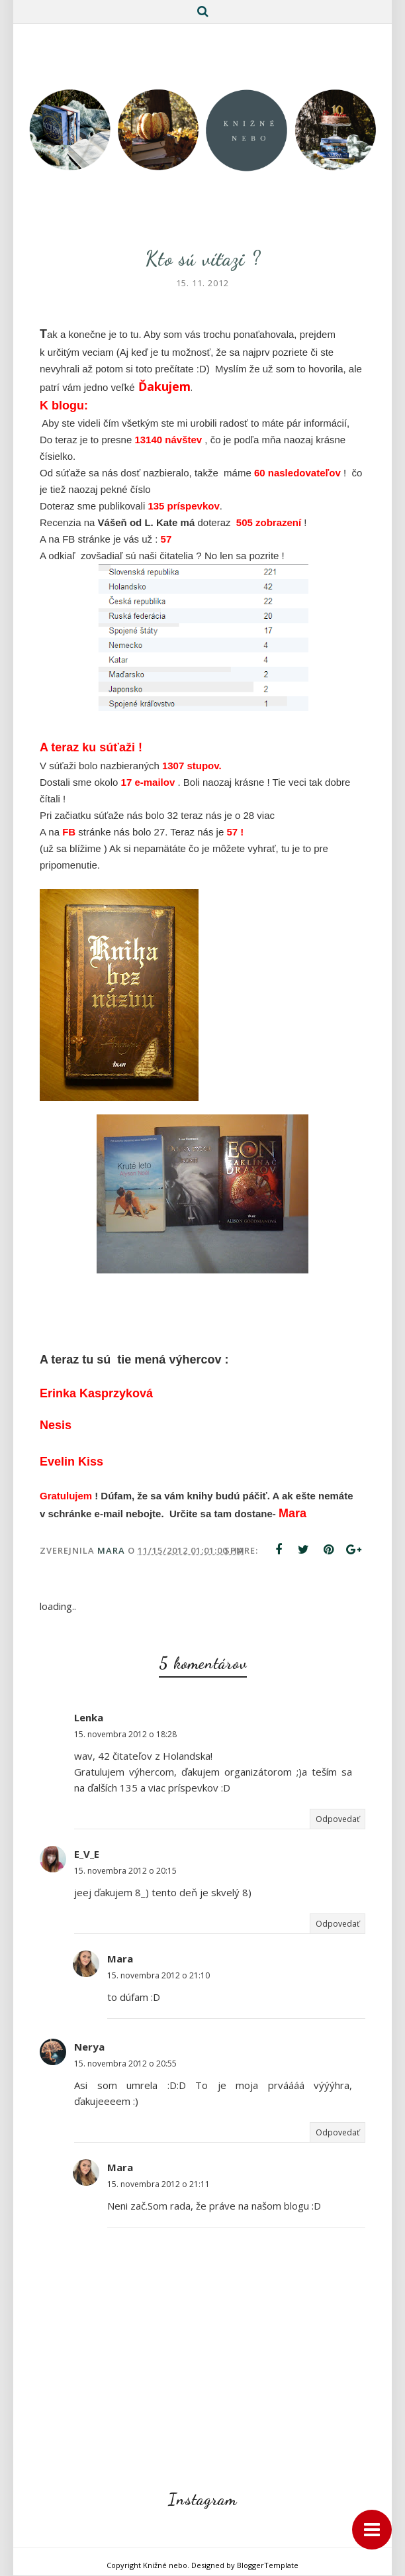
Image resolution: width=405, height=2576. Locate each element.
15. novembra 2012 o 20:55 (125, 2064)
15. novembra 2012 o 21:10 (158, 1976)
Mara (120, 1959)
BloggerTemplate (267, 2566)
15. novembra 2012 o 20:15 (125, 1871)
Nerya (89, 2047)
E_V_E (86, 1854)
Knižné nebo (165, 2566)
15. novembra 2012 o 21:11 (158, 2185)
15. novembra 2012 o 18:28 (125, 1735)
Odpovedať (337, 1819)
